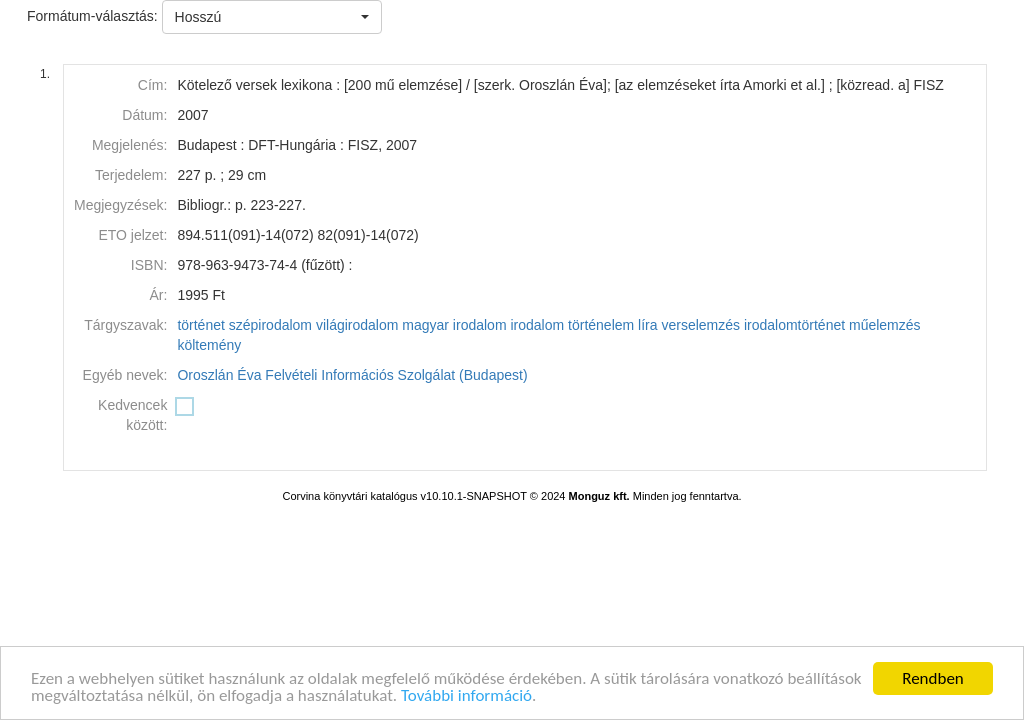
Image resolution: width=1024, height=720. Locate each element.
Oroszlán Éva (219, 375)
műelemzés (885, 325)
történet (200, 325)
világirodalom (357, 325)
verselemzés (700, 325)
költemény (209, 345)
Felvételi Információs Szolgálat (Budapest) (396, 375)
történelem (601, 325)
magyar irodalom (454, 325)
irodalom (537, 325)
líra (647, 325)
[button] (272, 17)
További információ (466, 696)
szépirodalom (270, 325)
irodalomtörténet (794, 325)
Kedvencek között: (132, 415)
